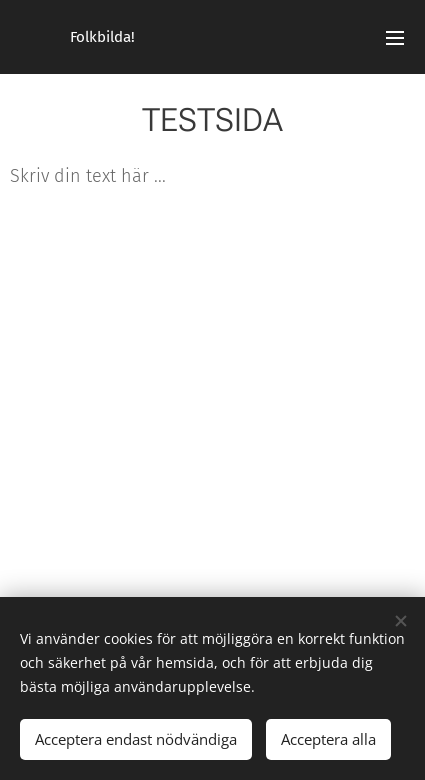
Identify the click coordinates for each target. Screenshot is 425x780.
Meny (395, 38)
